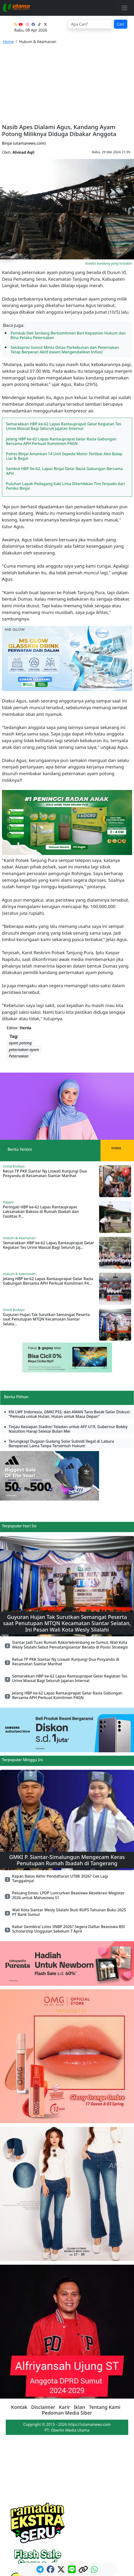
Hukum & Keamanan (37, 41)
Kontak (19, 2407)
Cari (120, 24)
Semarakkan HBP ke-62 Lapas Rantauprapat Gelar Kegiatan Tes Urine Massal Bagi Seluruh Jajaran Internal (63, 426)
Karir (64, 2407)
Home (8, 41)
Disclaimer (43, 2407)
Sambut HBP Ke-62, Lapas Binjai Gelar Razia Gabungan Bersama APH (64, 471)
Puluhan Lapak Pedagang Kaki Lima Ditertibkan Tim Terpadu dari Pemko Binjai (65, 486)
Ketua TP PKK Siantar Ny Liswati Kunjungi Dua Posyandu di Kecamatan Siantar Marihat (45, 1173)
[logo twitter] (61, 2570)
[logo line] (72, 2570)
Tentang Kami (104, 2407)
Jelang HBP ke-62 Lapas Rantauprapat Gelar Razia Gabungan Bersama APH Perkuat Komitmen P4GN (61, 441)
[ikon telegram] (40, 2570)
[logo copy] (84, 2570)
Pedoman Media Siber (67, 2413)
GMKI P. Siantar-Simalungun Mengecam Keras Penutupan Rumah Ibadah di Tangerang (67, 1860)
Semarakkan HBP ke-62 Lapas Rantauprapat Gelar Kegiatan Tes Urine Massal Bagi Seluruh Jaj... (48, 1245)
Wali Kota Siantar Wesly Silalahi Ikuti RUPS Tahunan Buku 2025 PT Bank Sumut (69, 1912)
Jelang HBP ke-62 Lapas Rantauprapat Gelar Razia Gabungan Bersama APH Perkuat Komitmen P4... (48, 1281)
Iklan (79, 2407)
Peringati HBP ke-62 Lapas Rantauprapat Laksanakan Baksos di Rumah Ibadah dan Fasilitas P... (41, 1211)
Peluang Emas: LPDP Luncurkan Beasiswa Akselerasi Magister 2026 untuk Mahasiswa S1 (68, 1895)
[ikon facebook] (51, 2570)
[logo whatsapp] (94, 2570)
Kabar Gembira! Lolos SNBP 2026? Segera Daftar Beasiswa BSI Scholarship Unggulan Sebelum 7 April (68, 1929)
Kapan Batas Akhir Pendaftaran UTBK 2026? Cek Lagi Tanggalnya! (60, 1878)
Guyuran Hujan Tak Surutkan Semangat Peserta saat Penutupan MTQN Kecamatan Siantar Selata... (46, 1319)
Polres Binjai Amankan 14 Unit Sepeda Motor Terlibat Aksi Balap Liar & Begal (64, 456)
